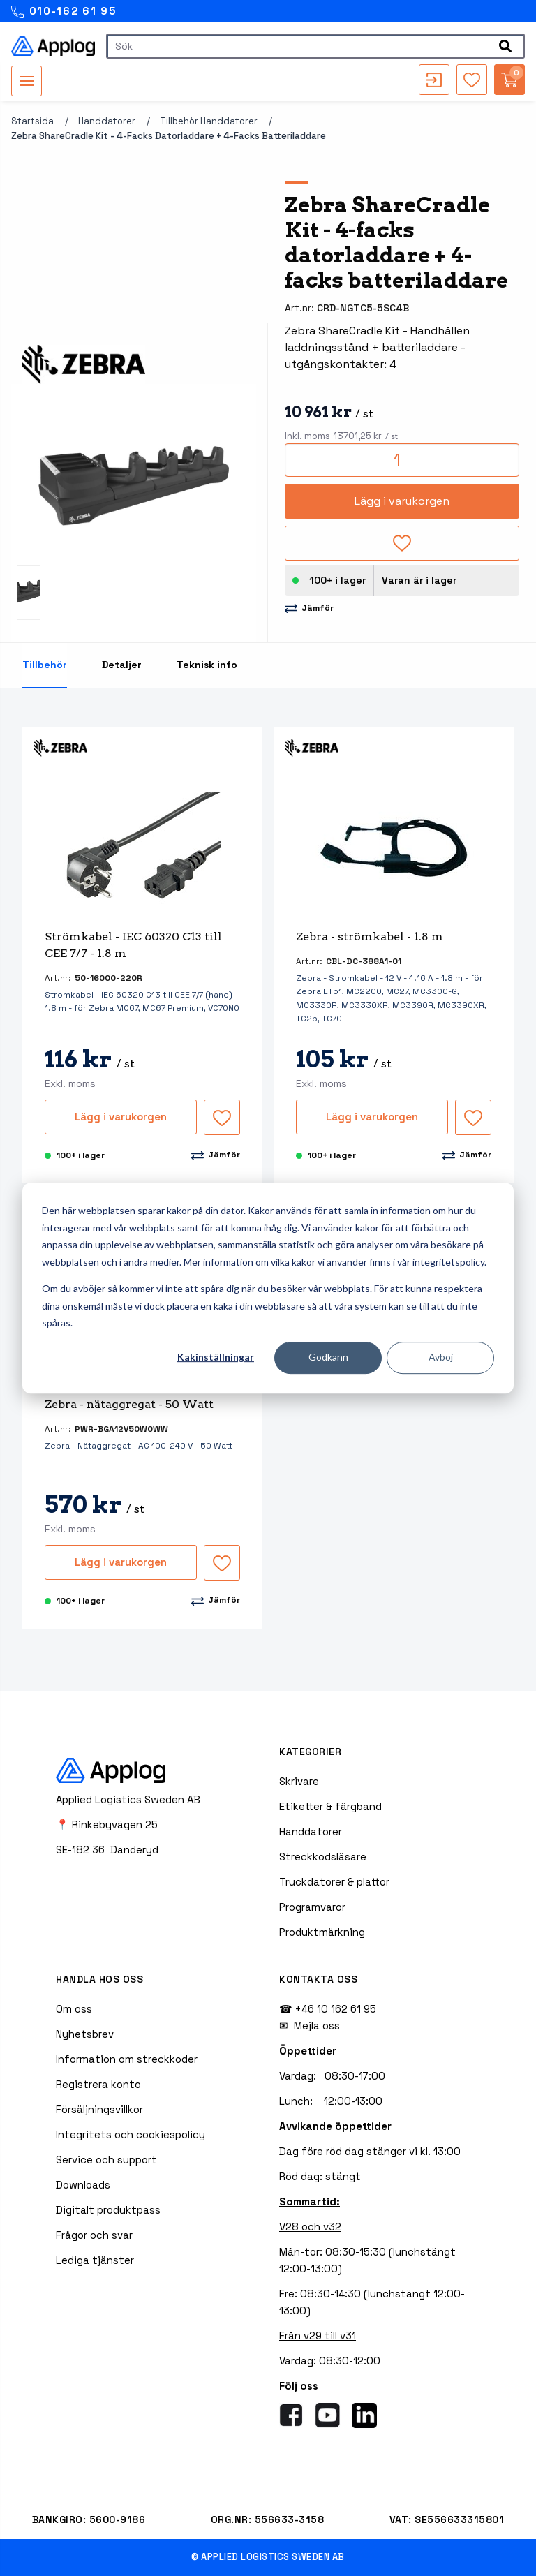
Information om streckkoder (127, 2059)
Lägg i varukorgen (402, 501)
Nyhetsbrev (85, 2034)
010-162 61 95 (64, 11)
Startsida (32, 121)
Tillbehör (44, 664)
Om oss (74, 2008)
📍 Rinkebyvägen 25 (107, 1824)
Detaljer (122, 664)
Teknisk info (207, 664)
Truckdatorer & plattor (334, 1881)
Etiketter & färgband (330, 1806)
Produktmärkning (322, 1932)
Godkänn (328, 1357)
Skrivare (299, 1781)
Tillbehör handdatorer (209, 121)
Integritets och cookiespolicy (130, 2134)
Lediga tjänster (95, 2260)
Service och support (106, 2159)
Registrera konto (98, 2084)
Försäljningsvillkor (99, 2109)
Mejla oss (317, 2025)
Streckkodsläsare (322, 1856)
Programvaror (312, 1907)
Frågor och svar (94, 2235)
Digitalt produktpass (108, 2209)
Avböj (441, 1357)
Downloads (83, 2184)
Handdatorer (106, 121)
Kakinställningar (215, 1357)
